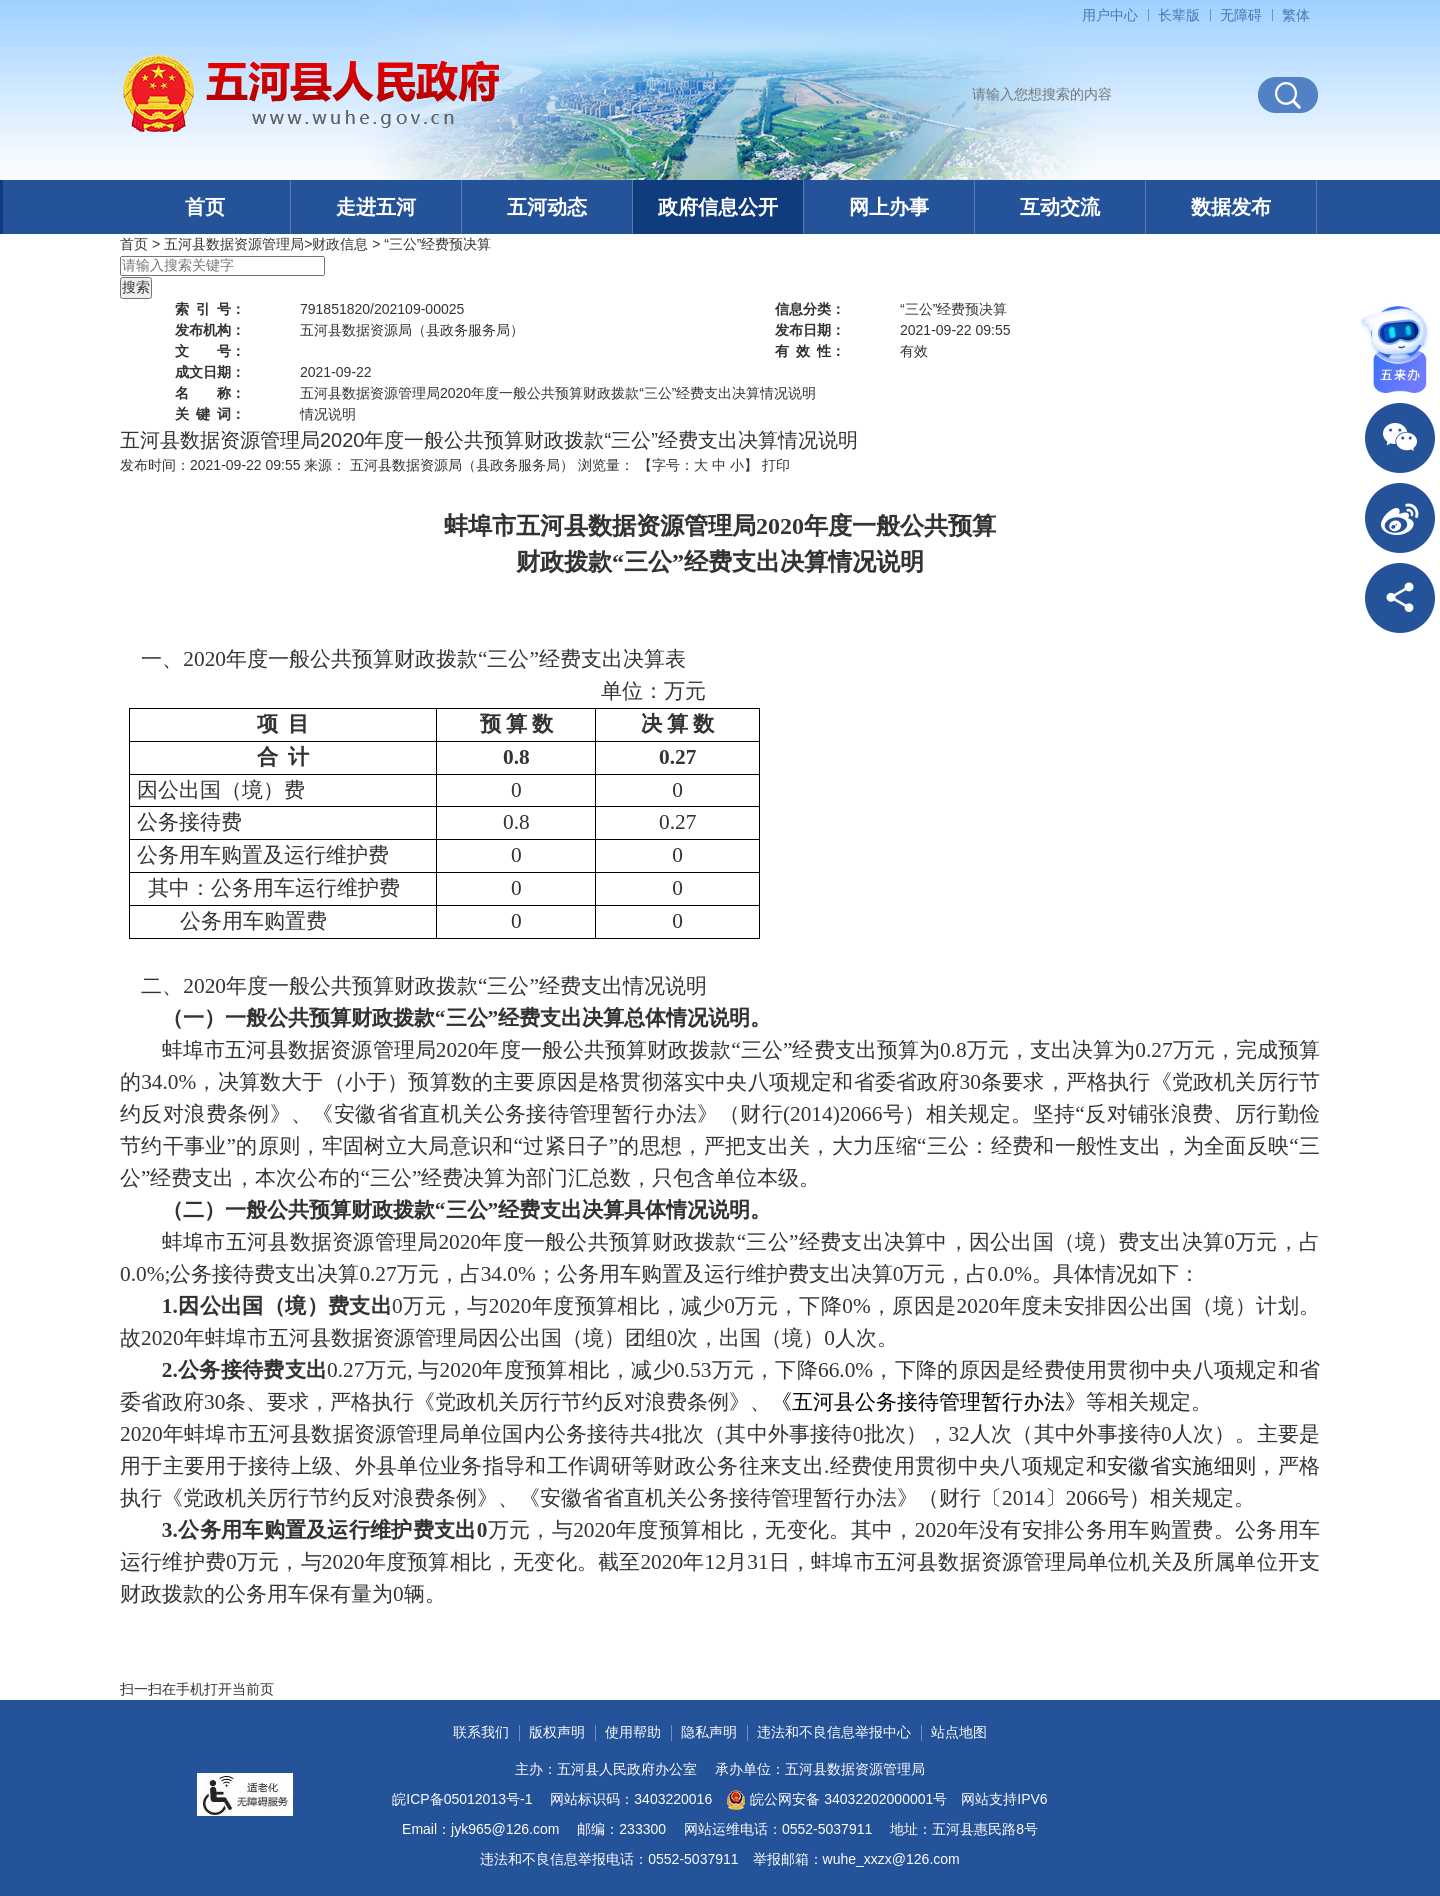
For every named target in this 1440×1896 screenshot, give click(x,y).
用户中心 (1110, 15)
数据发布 (1231, 207)
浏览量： (606, 465)
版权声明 (557, 1732)
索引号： (210, 309)
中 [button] (719, 465)
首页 (205, 207)
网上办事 (889, 207)
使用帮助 (633, 1732)
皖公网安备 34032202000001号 (836, 1800)
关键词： (210, 414)
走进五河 (376, 207)
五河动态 (547, 207)
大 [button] (701, 465)
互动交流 (1060, 207)
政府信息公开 (718, 207)
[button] (1179, 15)
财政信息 (340, 244)
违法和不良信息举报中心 (834, 1732)
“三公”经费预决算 (437, 244)
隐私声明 (709, 1732)
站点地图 (959, 1732)
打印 (776, 465)
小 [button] (737, 465)
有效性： (810, 351)
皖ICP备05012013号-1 (462, 1799)
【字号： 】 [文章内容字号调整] (698, 465)
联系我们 (481, 1732)
